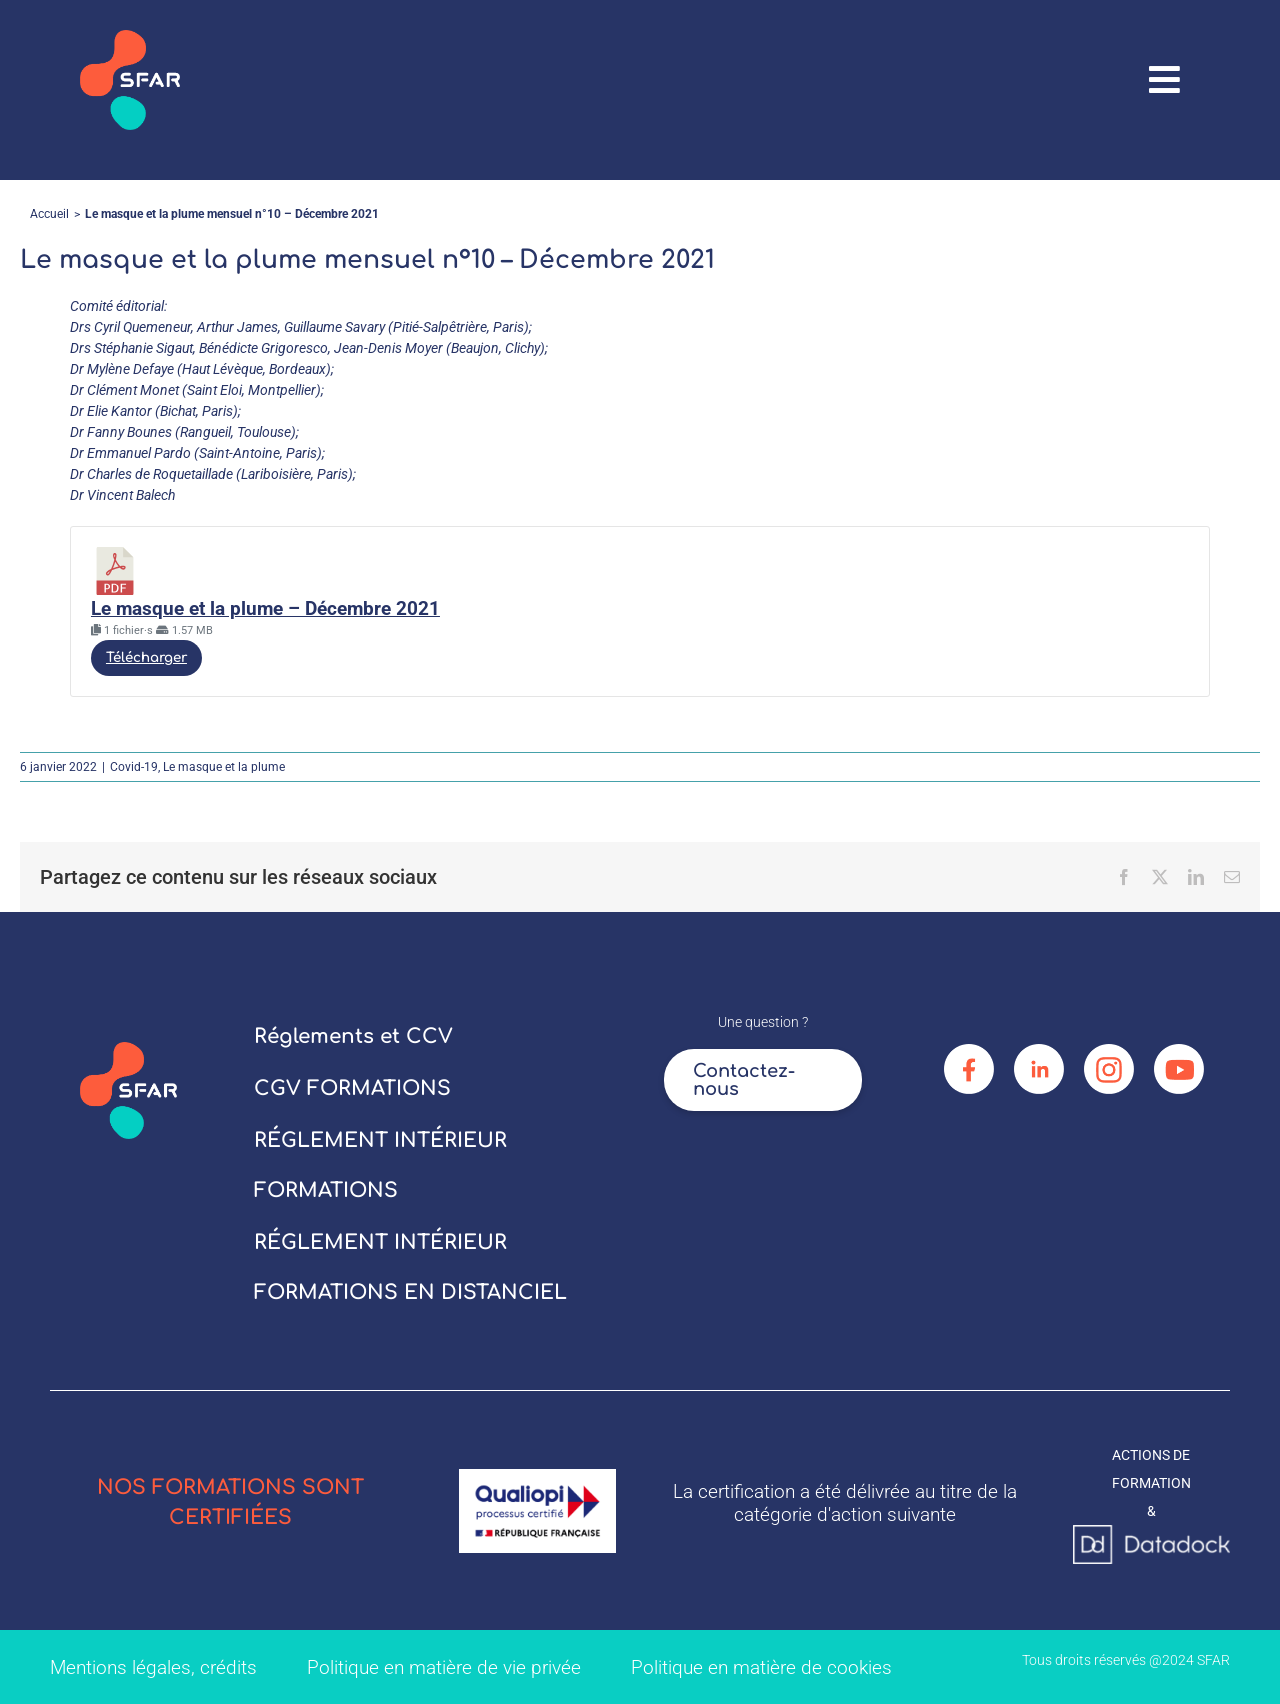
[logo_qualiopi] (537, 1476)
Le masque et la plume (224, 767)
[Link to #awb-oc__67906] (1165, 80)
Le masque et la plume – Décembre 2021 (265, 609)
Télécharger (146, 657)
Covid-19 (134, 767)
